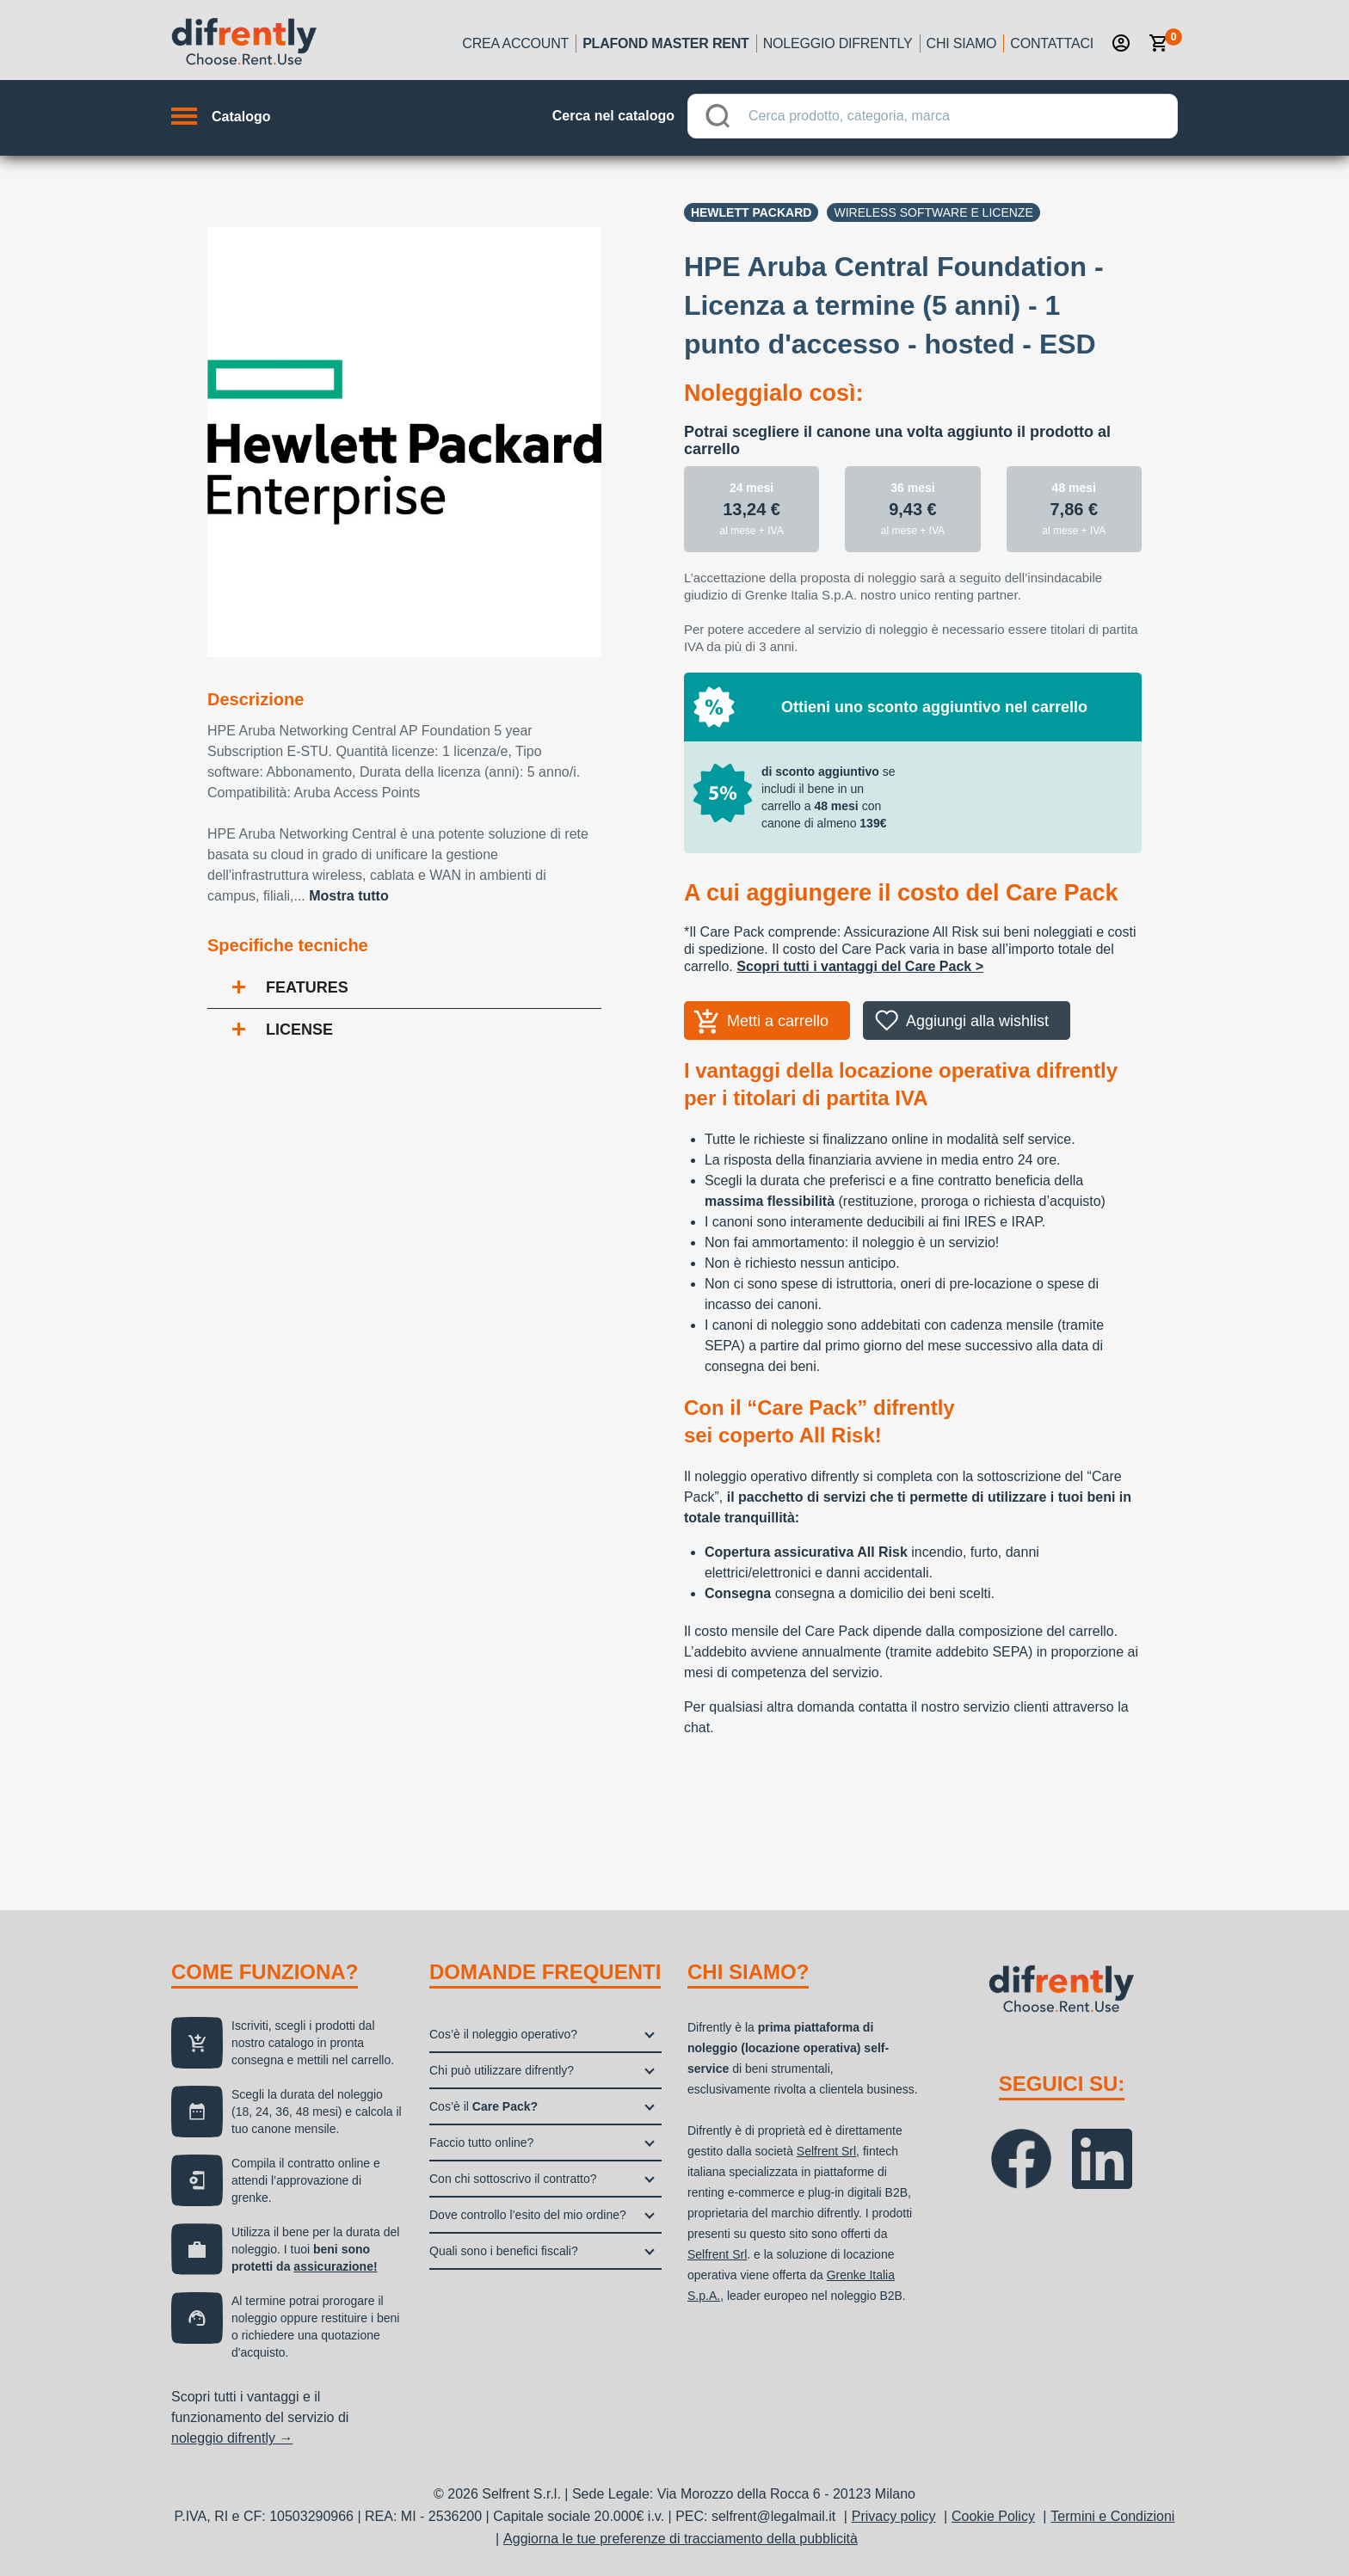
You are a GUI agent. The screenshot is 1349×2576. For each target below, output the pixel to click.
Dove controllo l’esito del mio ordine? (527, 2215)
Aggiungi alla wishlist (977, 1021)
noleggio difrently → (232, 2438)
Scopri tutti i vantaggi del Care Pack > (859, 966)
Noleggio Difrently (838, 43)
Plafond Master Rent (665, 43)
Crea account (515, 43)
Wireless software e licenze (933, 212)
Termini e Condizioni (1112, 2516)
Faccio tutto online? (481, 2142)
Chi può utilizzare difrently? (501, 2070)
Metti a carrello (777, 1021)
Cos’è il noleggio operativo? (503, 2034)
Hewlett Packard (751, 212)
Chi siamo (962, 43)
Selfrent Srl (826, 2151)
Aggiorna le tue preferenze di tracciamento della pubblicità (680, 2538)
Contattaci (1051, 43)
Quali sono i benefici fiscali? (503, 2251)
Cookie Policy (993, 2516)
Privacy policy (894, 2516)
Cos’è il (483, 2106)
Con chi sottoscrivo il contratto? (513, 2179)
